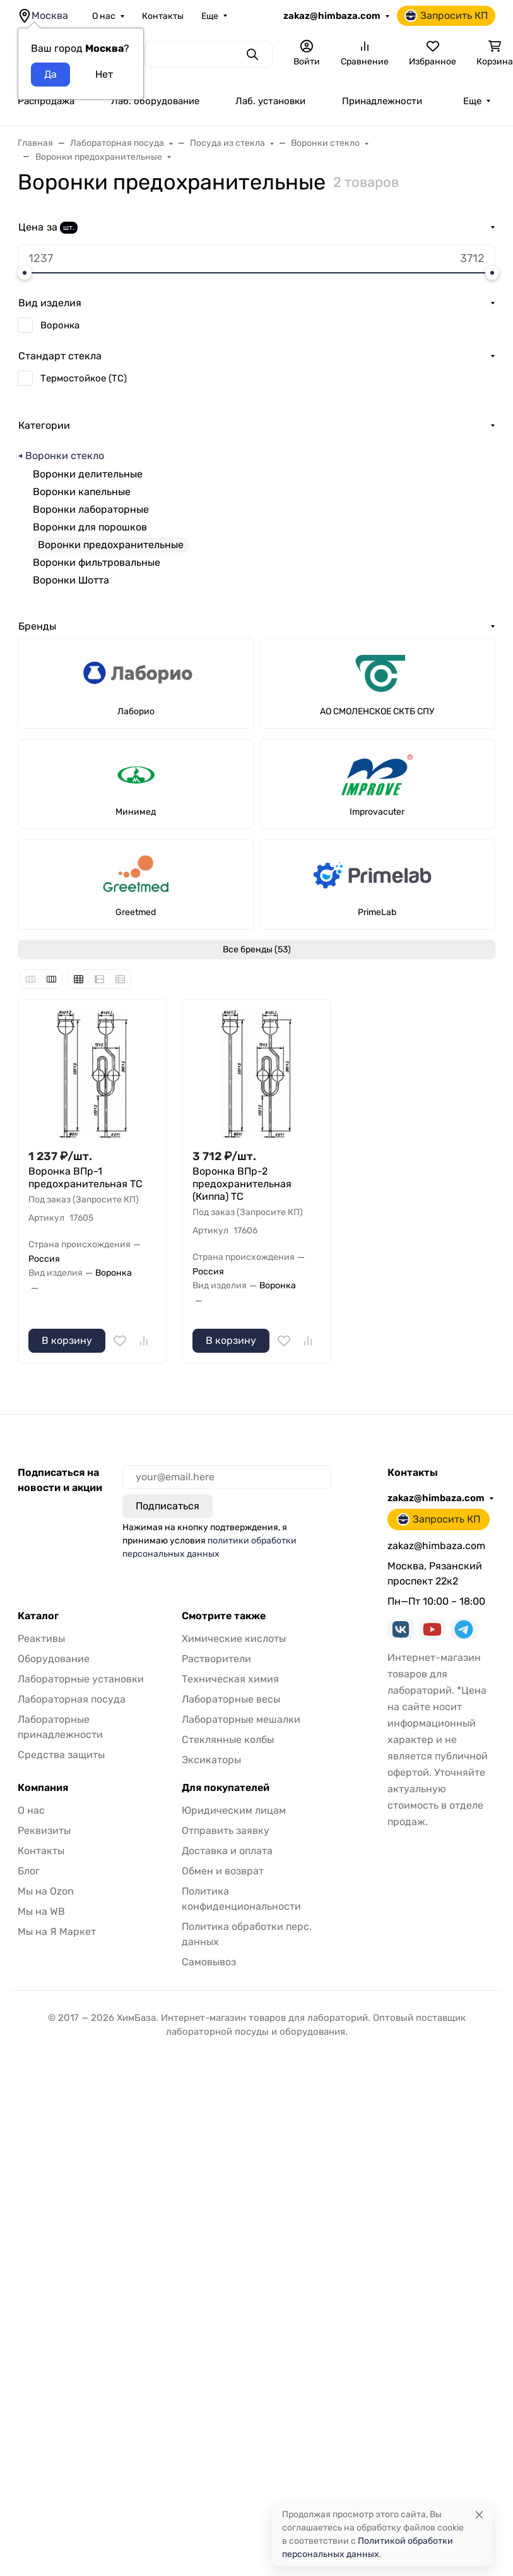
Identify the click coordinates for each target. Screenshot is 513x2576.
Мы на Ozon (46, 1891)
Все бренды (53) (257, 949)
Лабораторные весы (231, 1699)
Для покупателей (225, 1788)
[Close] (479, 2514)
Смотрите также (224, 1616)
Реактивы (41, 1638)
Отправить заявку (225, 1830)
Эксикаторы (211, 1760)
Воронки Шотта (71, 580)
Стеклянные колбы (228, 1740)
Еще (209, 16)
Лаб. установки (270, 101)
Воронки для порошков (90, 527)
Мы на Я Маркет (57, 1932)
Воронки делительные (88, 474)
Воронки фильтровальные (96, 562)
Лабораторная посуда (72, 1699)
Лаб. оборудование (155, 101)
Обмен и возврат (223, 1871)
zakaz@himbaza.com (331, 15)
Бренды (37, 626)
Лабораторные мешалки (241, 1719)
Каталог (38, 1616)
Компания (43, 1788)
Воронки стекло (64, 456)
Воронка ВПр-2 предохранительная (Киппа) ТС (242, 1183)
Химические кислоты (234, 1638)
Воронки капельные (82, 492)
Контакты (163, 16)
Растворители (216, 1659)
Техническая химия (230, 1679)
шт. (68, 227)
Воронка (60, 325)
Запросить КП (446, 15)
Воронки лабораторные (91, 509)
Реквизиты (44, 1830)
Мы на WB (41, 1911)
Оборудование (54, 1659)
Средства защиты (61, 1755)
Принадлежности (382, 101)
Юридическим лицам (234, 1810)
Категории (44, 425)
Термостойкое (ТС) (83, 378)
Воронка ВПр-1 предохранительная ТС (85, 1177)
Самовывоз (209, 1962)
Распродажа (46, 101)
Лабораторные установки (81, 1679)
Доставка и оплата (227, 1851)
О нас (103, 16)
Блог (29, 1871)
